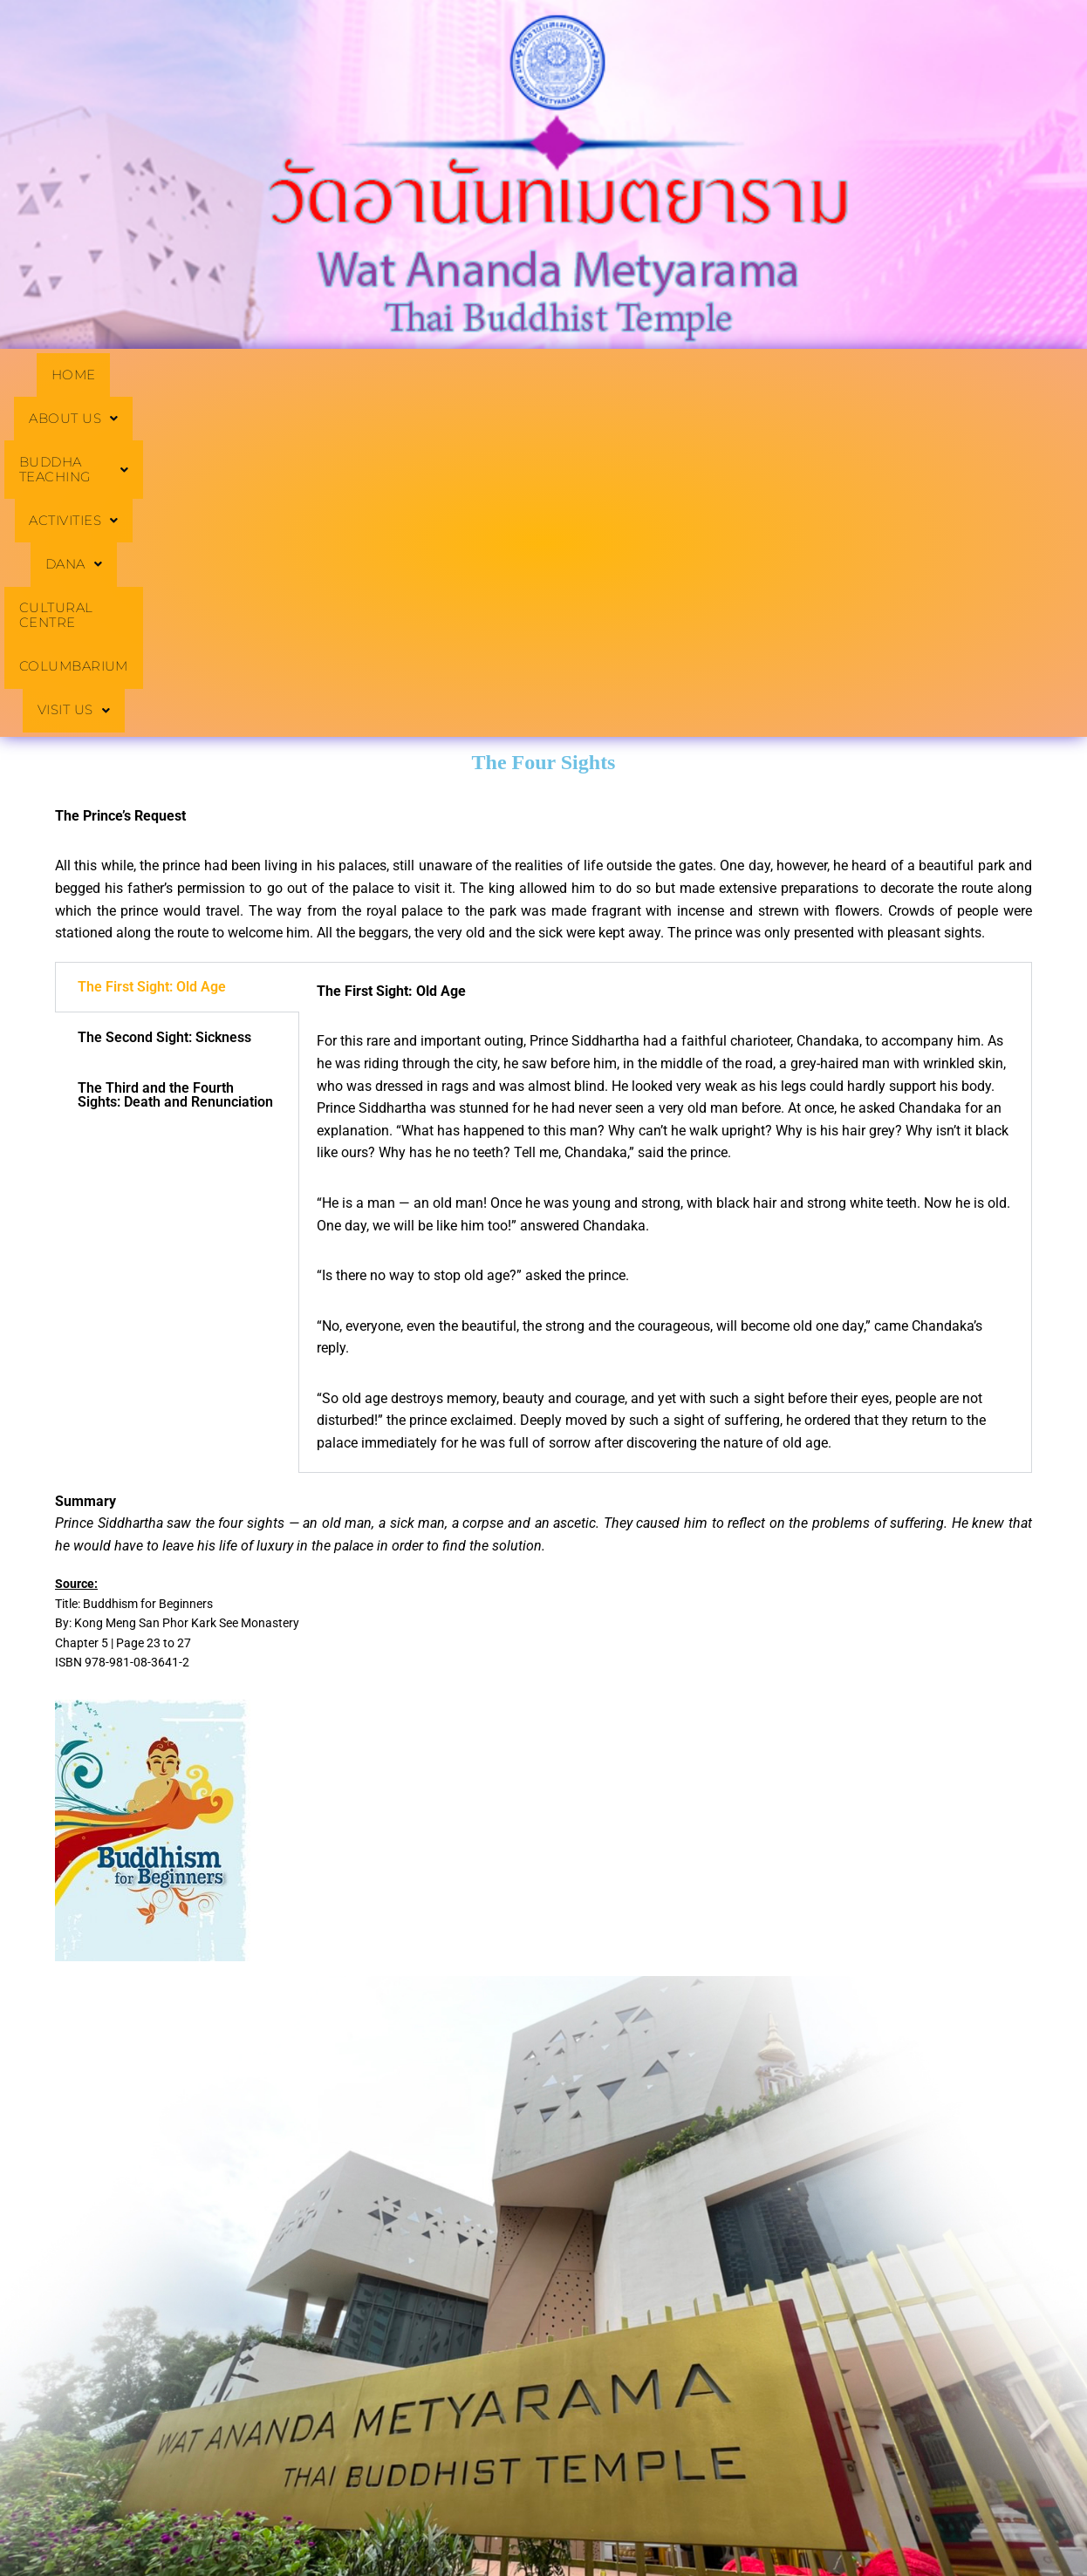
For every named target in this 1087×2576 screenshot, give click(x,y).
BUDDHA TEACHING (366, 375)
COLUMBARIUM (968, 375)
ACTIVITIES (536, 375)
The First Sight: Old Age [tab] (152, 696)
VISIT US (543, 420)
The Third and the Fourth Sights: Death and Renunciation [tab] (175, 804)
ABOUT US (197, 375)
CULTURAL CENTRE (798, 375)
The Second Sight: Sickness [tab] (164, 747)
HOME (86, 375)
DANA (656, 375)
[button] (197, 375)
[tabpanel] (665, 927)
